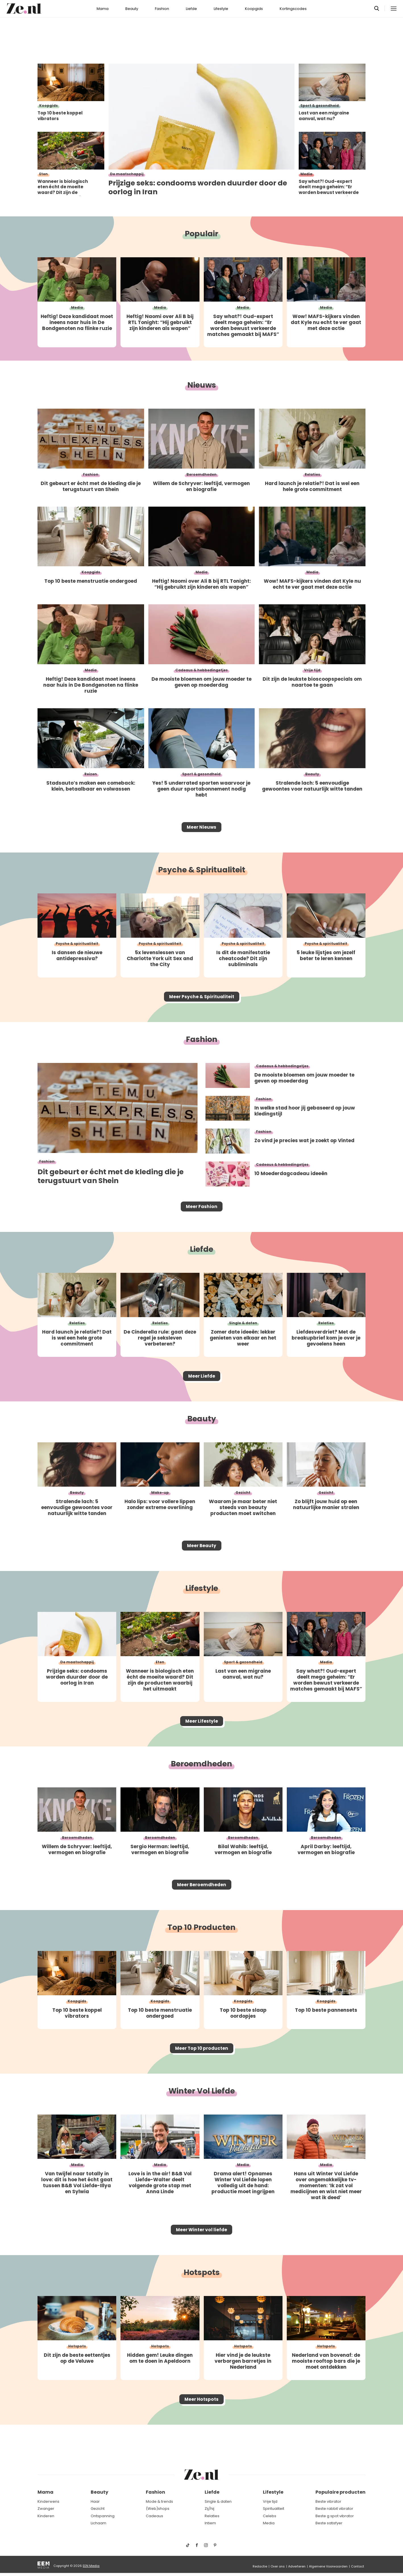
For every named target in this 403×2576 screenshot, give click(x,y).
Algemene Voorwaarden (328, 2566)
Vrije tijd (270, 2501)
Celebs (269, 2516)
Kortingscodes (293, 8)
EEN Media (91, 2566)
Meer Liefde (201, 1388)
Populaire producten (340, 2492)
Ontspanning (103, 2516)
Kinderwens (48, 2501)
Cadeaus (154, 2516)
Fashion (162, 8)
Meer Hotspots (201, 2434)
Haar (95, 2501)
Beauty (131, 8)
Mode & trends (159, 2501)
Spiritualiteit (273, 2508)
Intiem (210, 2523)
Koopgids (254, 8)
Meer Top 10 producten (201, 2075)
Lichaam (98, 2523)
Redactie (260, 2566)
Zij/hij (209, 2508)
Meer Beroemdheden (201, 1908)
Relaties (212, 2516)
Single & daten (218, 2501)
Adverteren (297, 2566)
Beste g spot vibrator (334, 2516)
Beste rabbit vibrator (334, 2508)
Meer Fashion (201, 1215)
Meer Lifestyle (201, 1741)
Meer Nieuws (202, 829)
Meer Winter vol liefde (201, 2260)
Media (269, 2523)
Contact (357, 2566)
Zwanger (46, 2508)
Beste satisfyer (328, 2523)
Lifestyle (221, 8)
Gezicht (98, 2508)
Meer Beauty (202, 1561)
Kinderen (46, 2516)
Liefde (191, 8)
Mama (103, 8)
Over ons (278, 2566)
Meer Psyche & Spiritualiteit (201, 1002)
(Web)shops (157, 2508)
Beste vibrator (328, 2501)
